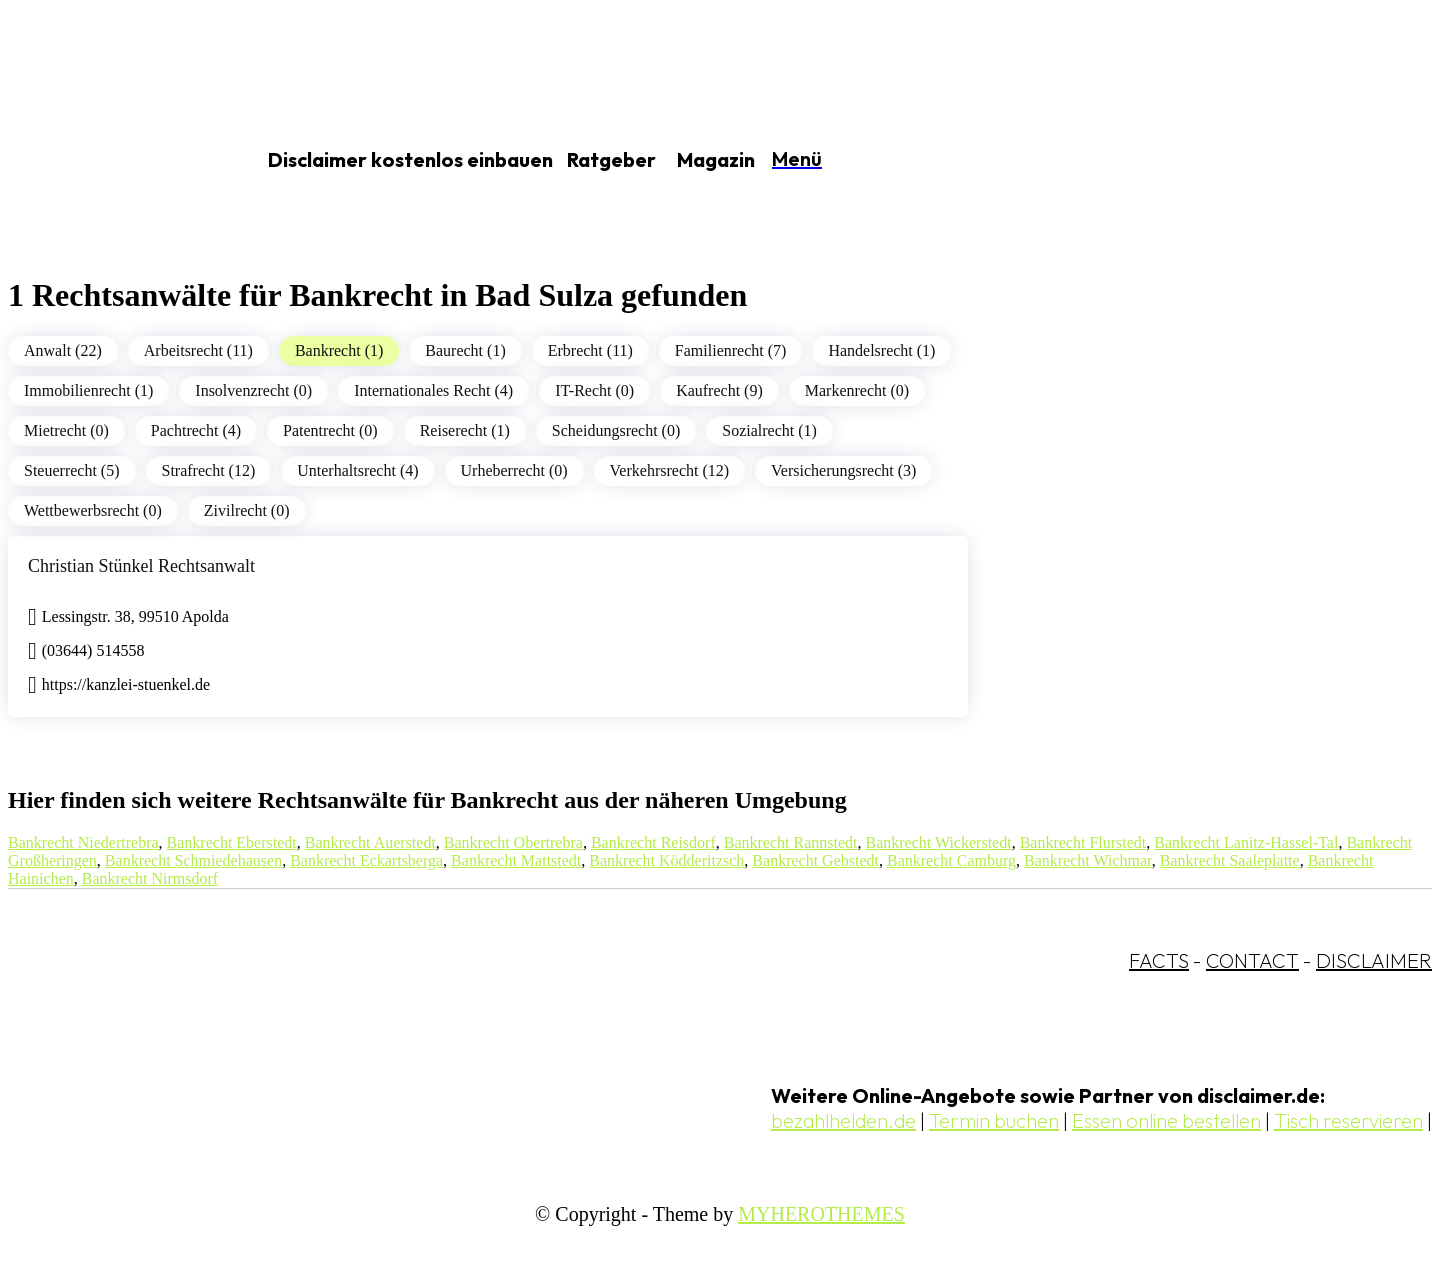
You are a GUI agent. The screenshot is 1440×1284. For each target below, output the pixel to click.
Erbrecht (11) (590, 350)
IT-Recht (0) (594, 390)
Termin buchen (994, 1120)
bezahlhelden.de (843, 1120)
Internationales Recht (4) (433, 390)
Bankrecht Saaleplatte (1230, 860)
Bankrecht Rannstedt (791, 842)
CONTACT (1252, 960)
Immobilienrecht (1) (88, 390)
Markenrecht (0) (857, 390)
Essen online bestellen (1166, 1120)
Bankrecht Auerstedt (370, 842)
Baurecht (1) (465, 350)
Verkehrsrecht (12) (670, 470)
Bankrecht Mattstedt (516, 860)
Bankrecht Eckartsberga (366, 860)
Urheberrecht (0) (514, 470)
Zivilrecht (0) (247, 510)
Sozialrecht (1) (769, 430)
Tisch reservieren (1348, 1120)
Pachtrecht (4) (196, 430)
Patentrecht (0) (330, 430)
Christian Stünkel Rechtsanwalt (141, 566)
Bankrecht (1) (339, 350)
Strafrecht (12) (209, 470)
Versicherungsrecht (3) (843, 470)
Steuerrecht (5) (72, 470)
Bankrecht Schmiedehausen (193, 860)
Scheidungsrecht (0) (616, 430)
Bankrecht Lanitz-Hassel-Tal (1246, 842)
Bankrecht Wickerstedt (939, 842)
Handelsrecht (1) (881, 350)
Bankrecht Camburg (951, 860)
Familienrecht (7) (731, 350)
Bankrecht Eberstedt (232, 842)
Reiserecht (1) (465, 430)
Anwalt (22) (63, 350)
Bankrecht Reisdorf (653, 842)
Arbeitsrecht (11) (198, 350)
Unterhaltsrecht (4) (357, 470)
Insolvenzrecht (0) (253, 390)
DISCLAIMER (1374, 960)
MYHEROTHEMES (821, 1214)
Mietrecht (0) (66, 430)
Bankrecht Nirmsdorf (150, 878)
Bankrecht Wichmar (1088, 860)
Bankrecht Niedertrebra (83, 842)
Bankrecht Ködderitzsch (666, 860)
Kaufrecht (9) (719, 390)
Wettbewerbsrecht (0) (93, 510)
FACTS (1159, 960)
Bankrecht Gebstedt (815, 860)
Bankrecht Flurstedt (1083, 842)
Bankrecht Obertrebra (513, 842)
